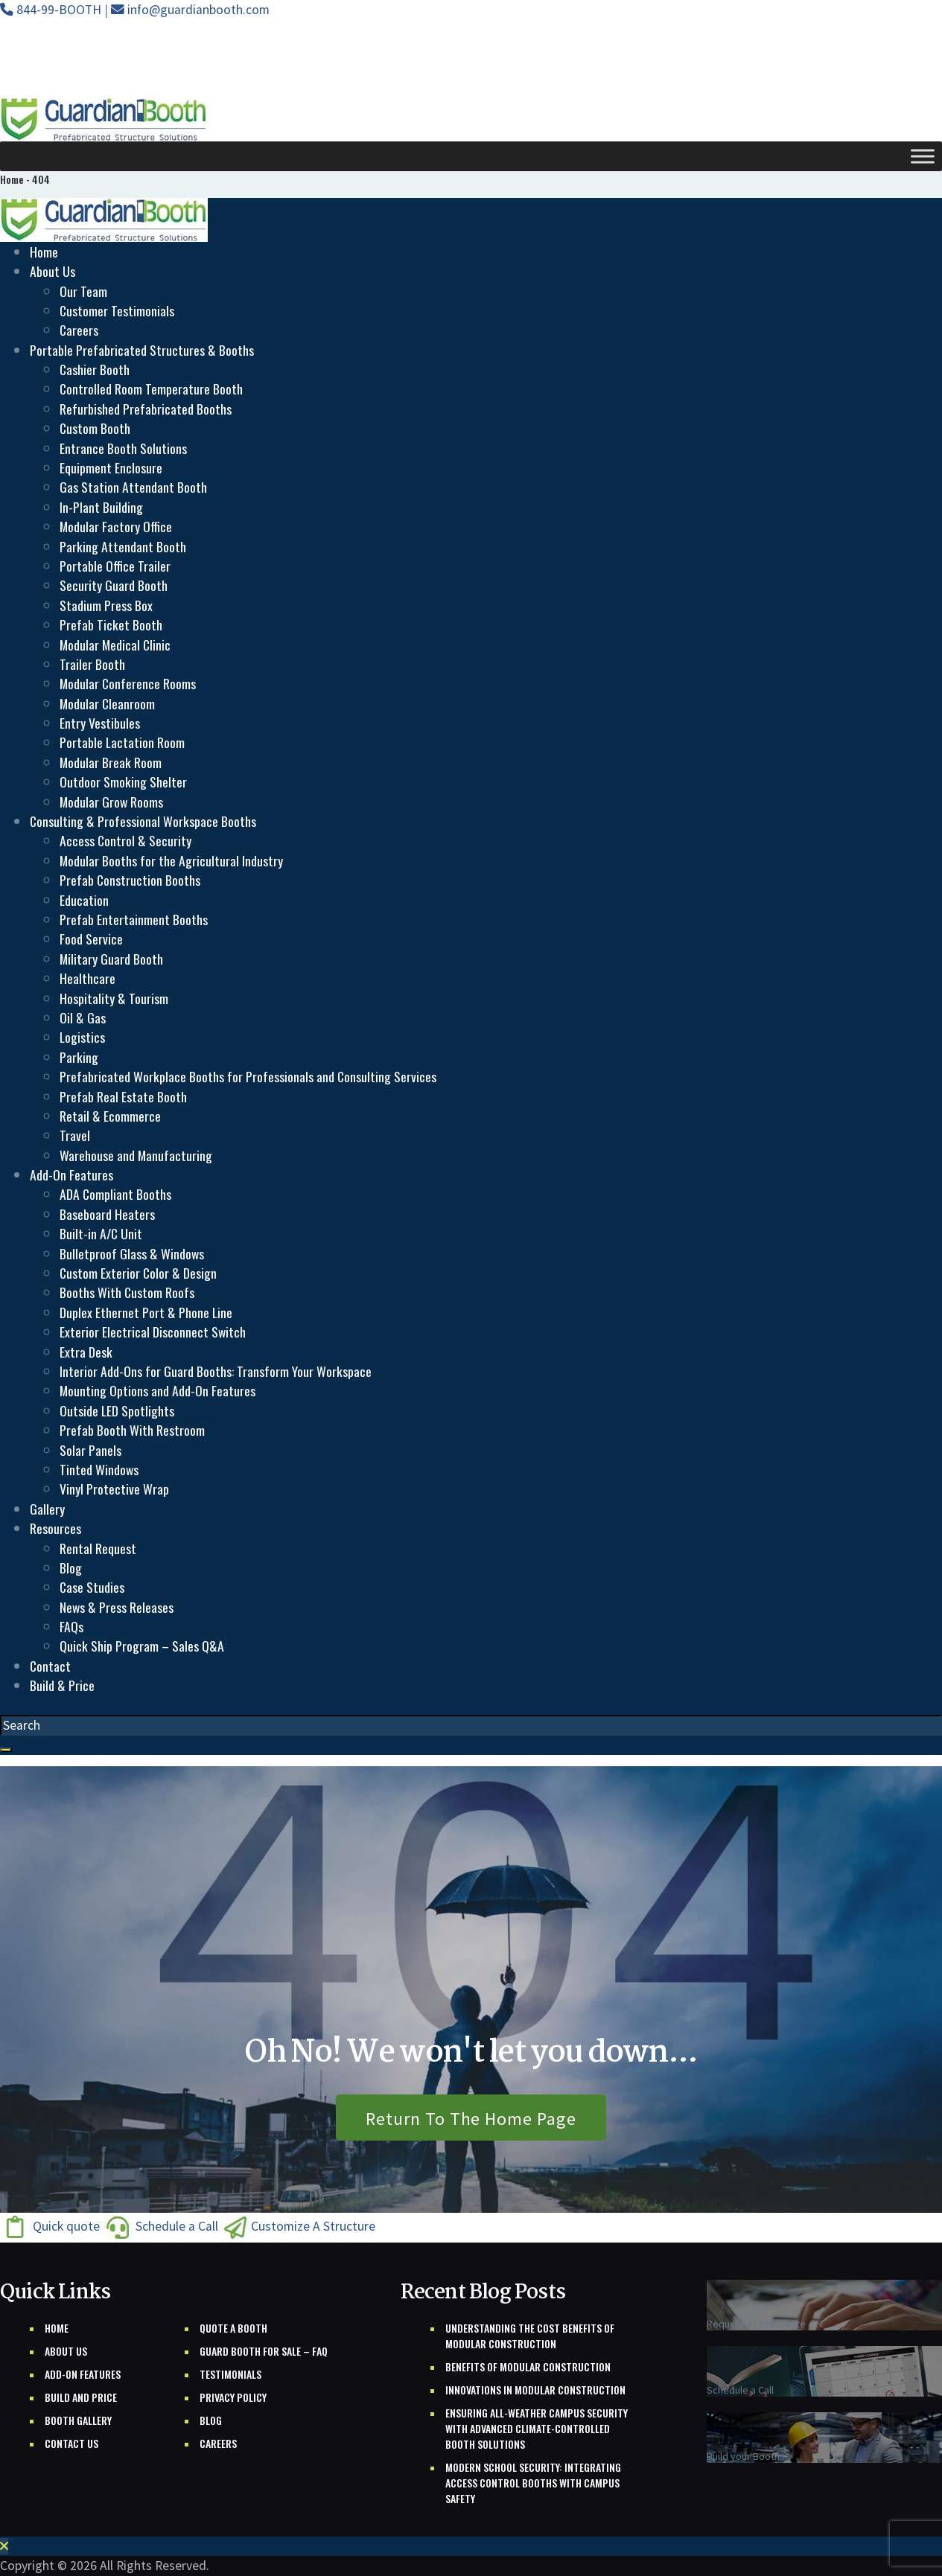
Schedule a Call (162, 2227)
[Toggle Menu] (923, 156)
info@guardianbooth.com (190, 9)
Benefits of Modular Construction (528, 2366)
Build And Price (81, 2397)
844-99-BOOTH (52, 9)
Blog (211, 2420)
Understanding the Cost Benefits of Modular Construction (529, 2335)
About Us (66, 2351)
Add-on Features (83, 2374)
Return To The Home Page (471, 2118)
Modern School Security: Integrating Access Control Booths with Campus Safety (533, 2482)
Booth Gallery (78, 2420)
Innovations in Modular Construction (535, 2389)
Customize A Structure (298, 2227)
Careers (218, 2443)
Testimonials (230, 2374)
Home (57, 2328)
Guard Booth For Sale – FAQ (264, 2351)
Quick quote (51, 2227)
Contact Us (71, 2443)
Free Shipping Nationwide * (101, 71)
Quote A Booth (233, 2328)
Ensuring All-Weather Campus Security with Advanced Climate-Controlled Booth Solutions (536, 2428)
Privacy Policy (233, 2397)
